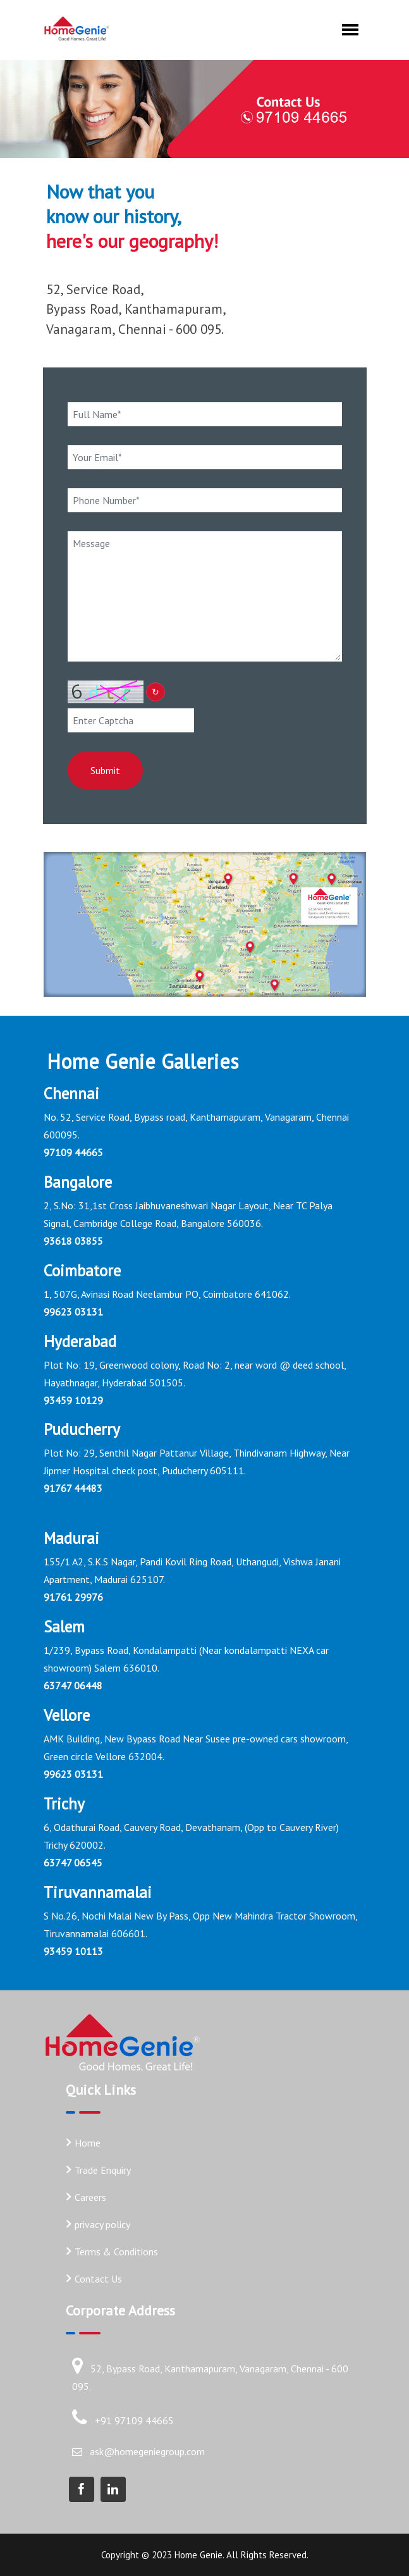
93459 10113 (73, 1951)
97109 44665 (73, 1152)
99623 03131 (73, 1311)
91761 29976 (73, 1597)
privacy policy (102, 2224)
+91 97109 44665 (134, 2420)
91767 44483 (73, 1488)
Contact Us (98, 2278)
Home (88, 2142)
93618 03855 (73, 1241)
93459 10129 (73, 1400)
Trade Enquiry (103, 2170)
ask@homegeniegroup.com (147, 2451)
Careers (90, 2197)
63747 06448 (73, 1685)
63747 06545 (73, 1862)
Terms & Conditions (116, 2251)
